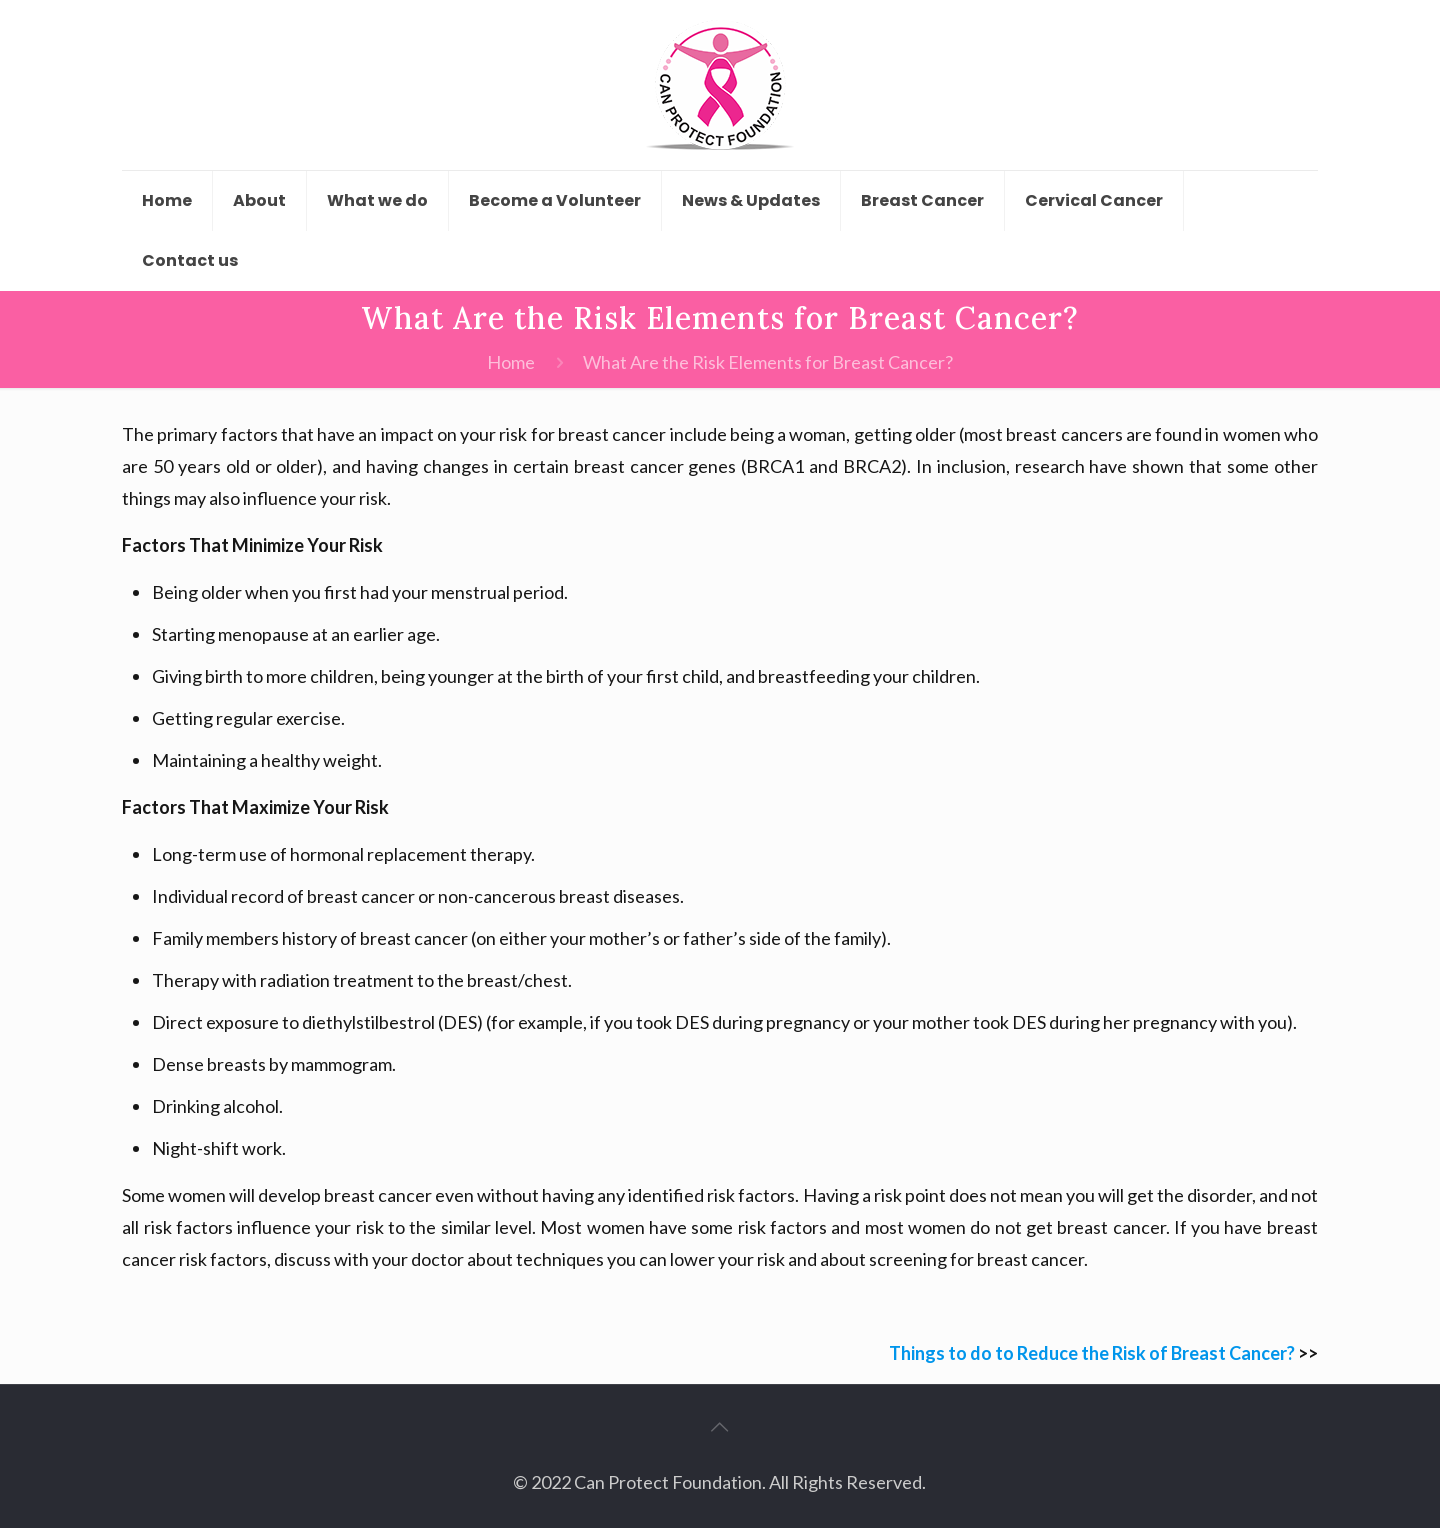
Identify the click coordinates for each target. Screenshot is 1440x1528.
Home (511, 362)
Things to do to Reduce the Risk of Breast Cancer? (1092, 1353)
